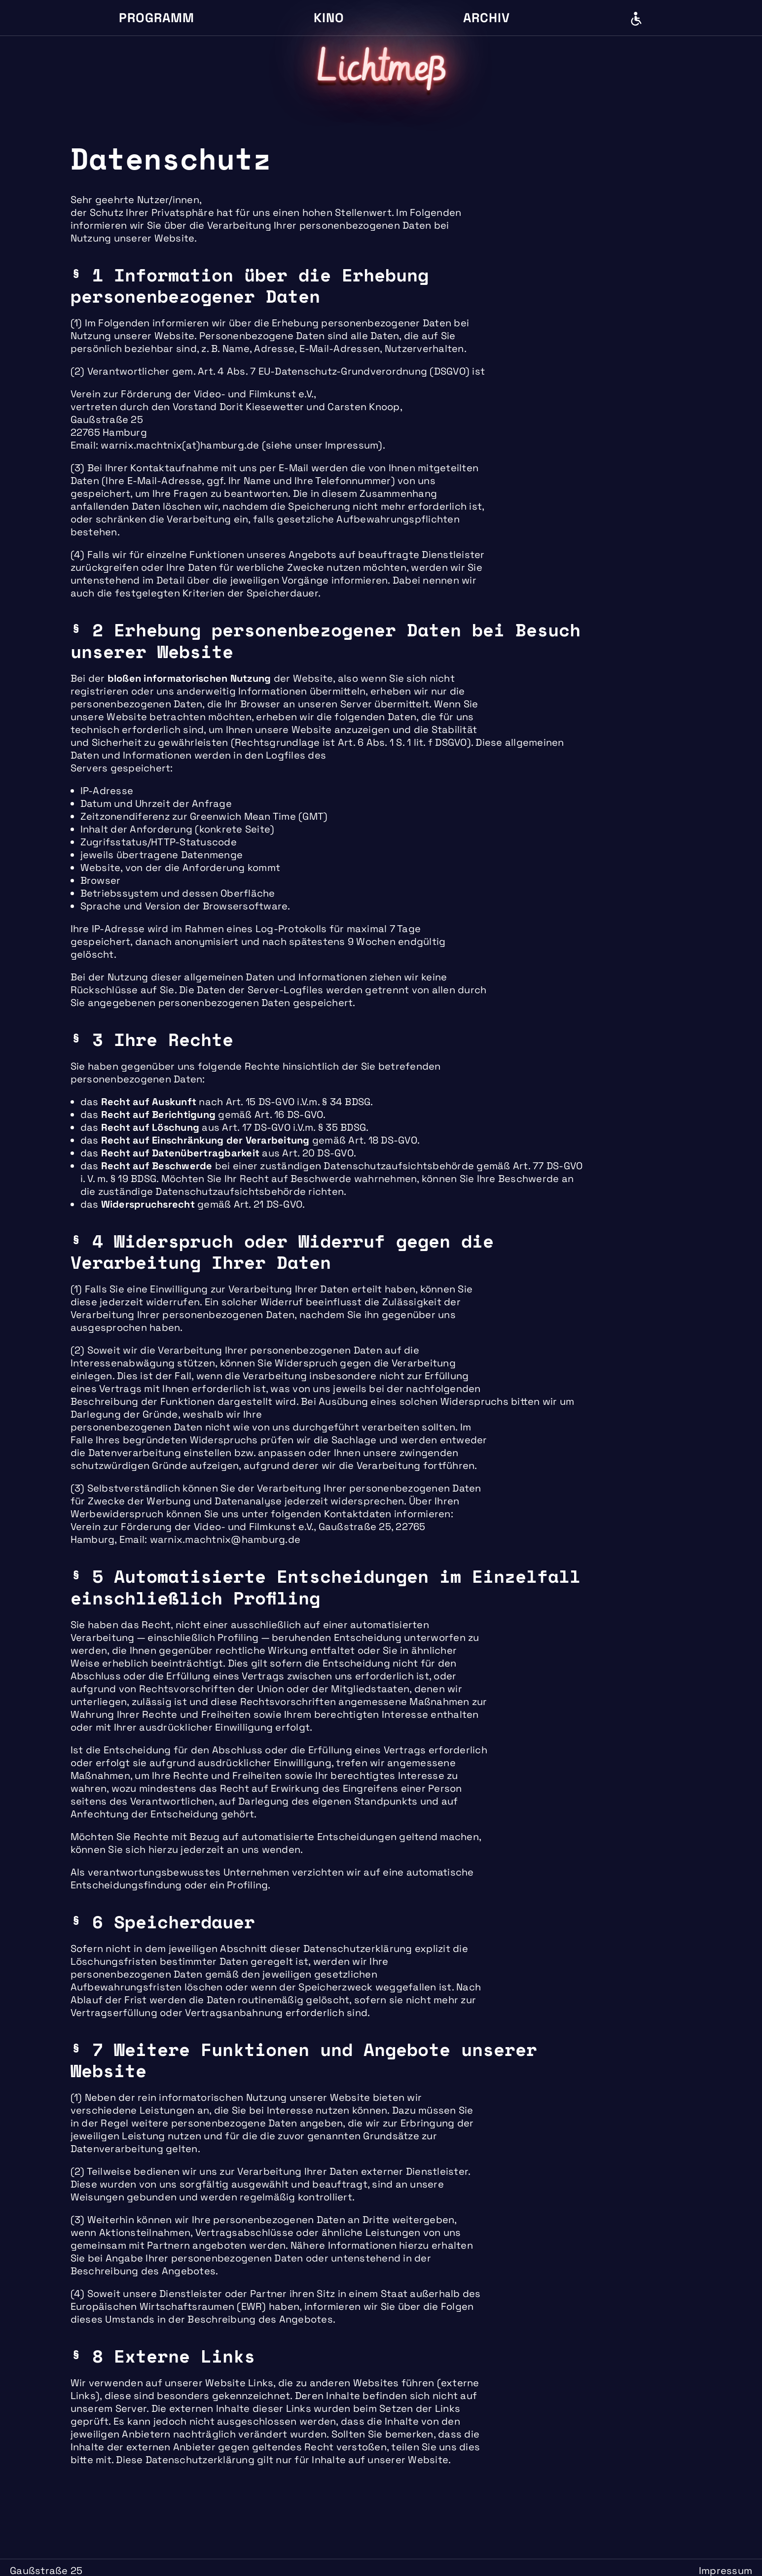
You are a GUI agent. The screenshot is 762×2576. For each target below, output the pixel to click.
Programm (156, 18)
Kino (329, 18)
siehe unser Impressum (322, 445)
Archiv (486, 18)
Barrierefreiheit (636, 19)
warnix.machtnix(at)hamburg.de (180, 445)
